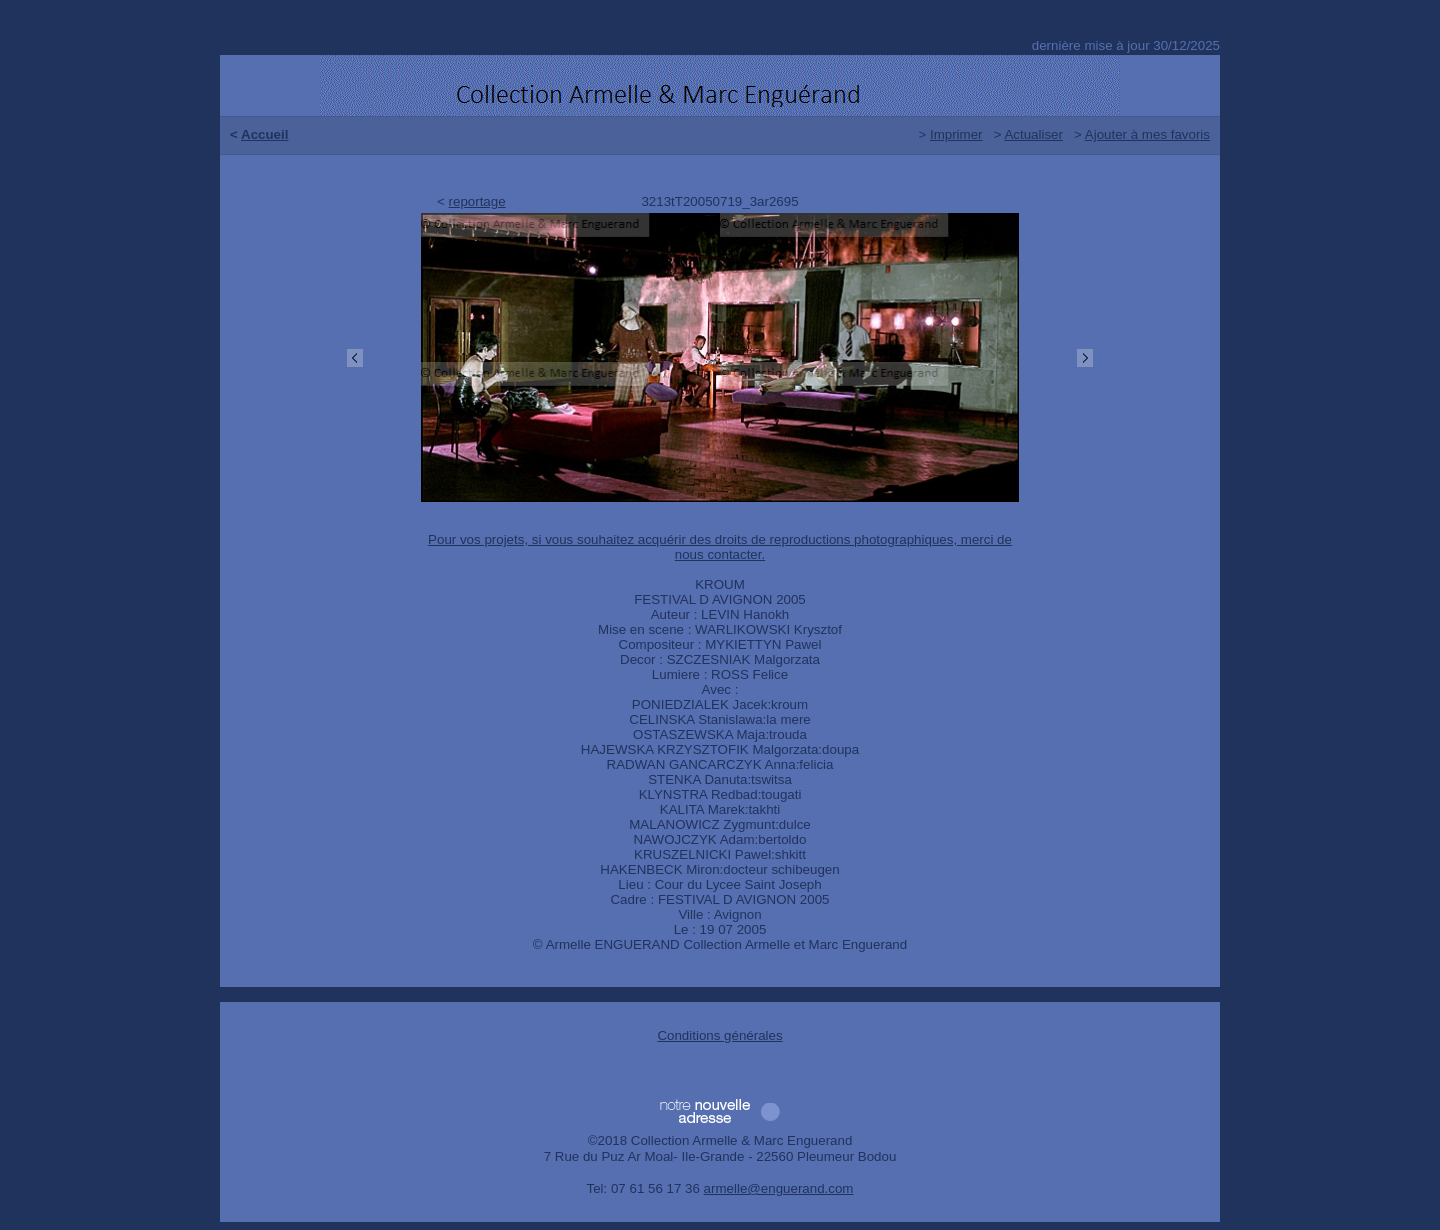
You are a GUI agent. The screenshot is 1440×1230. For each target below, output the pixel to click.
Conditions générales (719, 1035)
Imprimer (956, 134)
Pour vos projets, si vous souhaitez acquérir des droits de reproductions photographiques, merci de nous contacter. (720, 547)
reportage (477, 201)
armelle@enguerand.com (779, 1188)
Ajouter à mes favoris (1147, 134)
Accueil (264, 134)
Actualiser (1033, 134)
